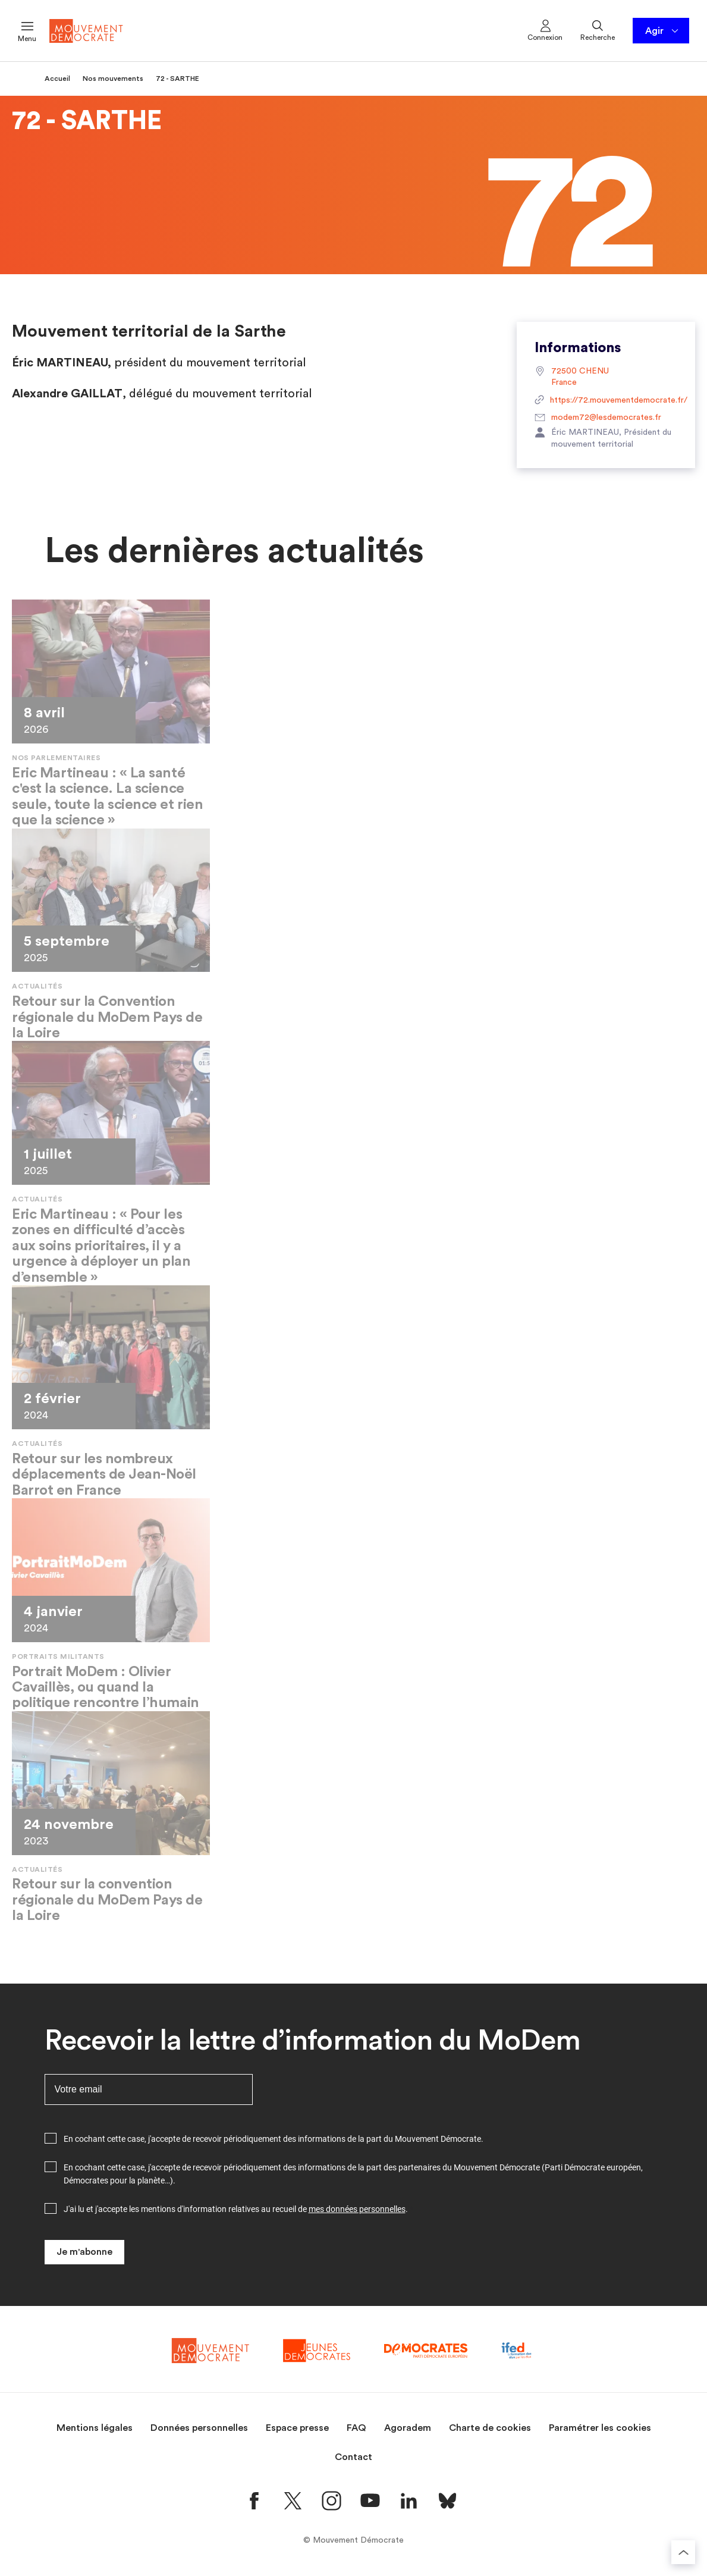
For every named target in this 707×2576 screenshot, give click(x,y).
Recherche (597, 29)
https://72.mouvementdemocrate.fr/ (606, 401)
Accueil (57, 78)
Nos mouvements (113, 78)
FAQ (356, 2428)
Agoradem (407, 2428)
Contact (353, 2457)
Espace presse (297, 2428)
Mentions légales (94, 2428)
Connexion (545, 29)
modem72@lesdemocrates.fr (598, 418)
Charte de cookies (490, 2428)
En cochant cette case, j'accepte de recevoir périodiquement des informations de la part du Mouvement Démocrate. (273, 2139)
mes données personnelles (357, 2209)
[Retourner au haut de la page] (683, 2552)
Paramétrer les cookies (600, 2428)
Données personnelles (199, 2428)
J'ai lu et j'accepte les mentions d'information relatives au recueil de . (236, 2209)
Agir (662, 31)
